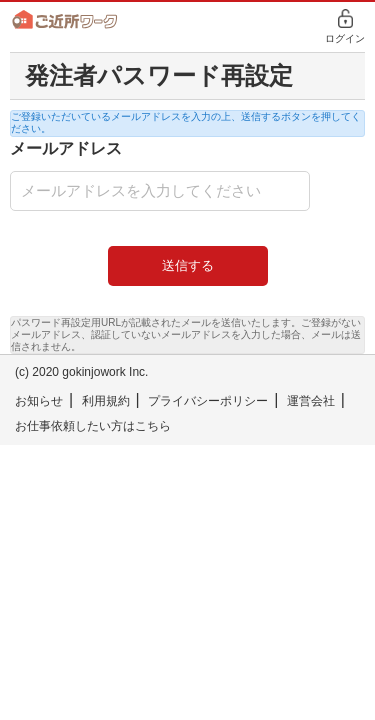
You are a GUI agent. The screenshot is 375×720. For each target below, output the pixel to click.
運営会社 (311, 401)
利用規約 (106, 401)
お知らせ (39, 401)
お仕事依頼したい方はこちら (93, 426)
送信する (188, 265)
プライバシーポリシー (208, 401)
